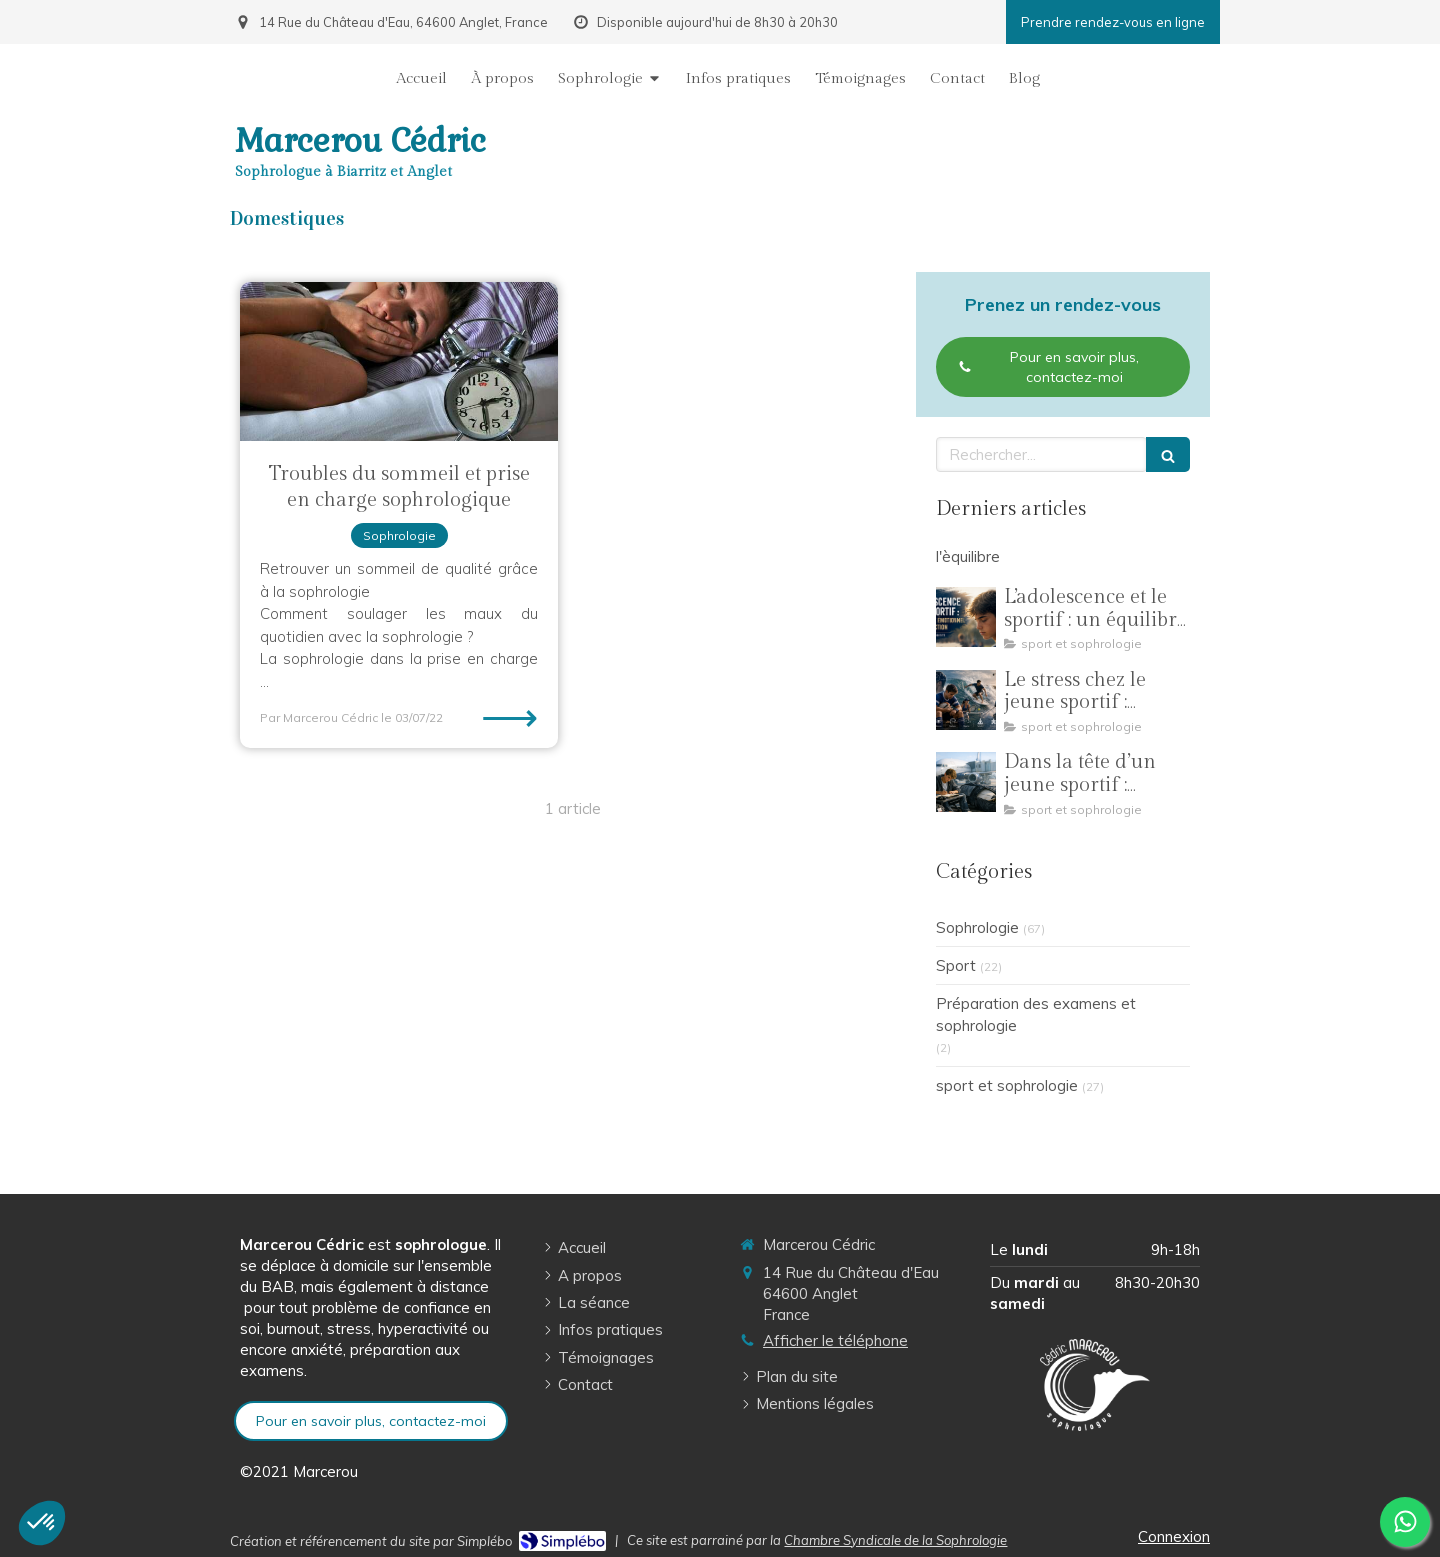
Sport (956, 965)
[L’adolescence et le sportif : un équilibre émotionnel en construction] (966, 617)
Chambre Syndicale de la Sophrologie (895, 1540)
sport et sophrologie (1007, 1085)
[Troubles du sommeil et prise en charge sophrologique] (399, 361)
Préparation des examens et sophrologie (1036, 1014)
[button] (42, 1523)
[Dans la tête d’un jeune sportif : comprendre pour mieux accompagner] (966, 782)
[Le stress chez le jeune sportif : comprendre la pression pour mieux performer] (966, 700)
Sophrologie (977, 927)
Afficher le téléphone (835, 1340)
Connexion (1174, 1536)
